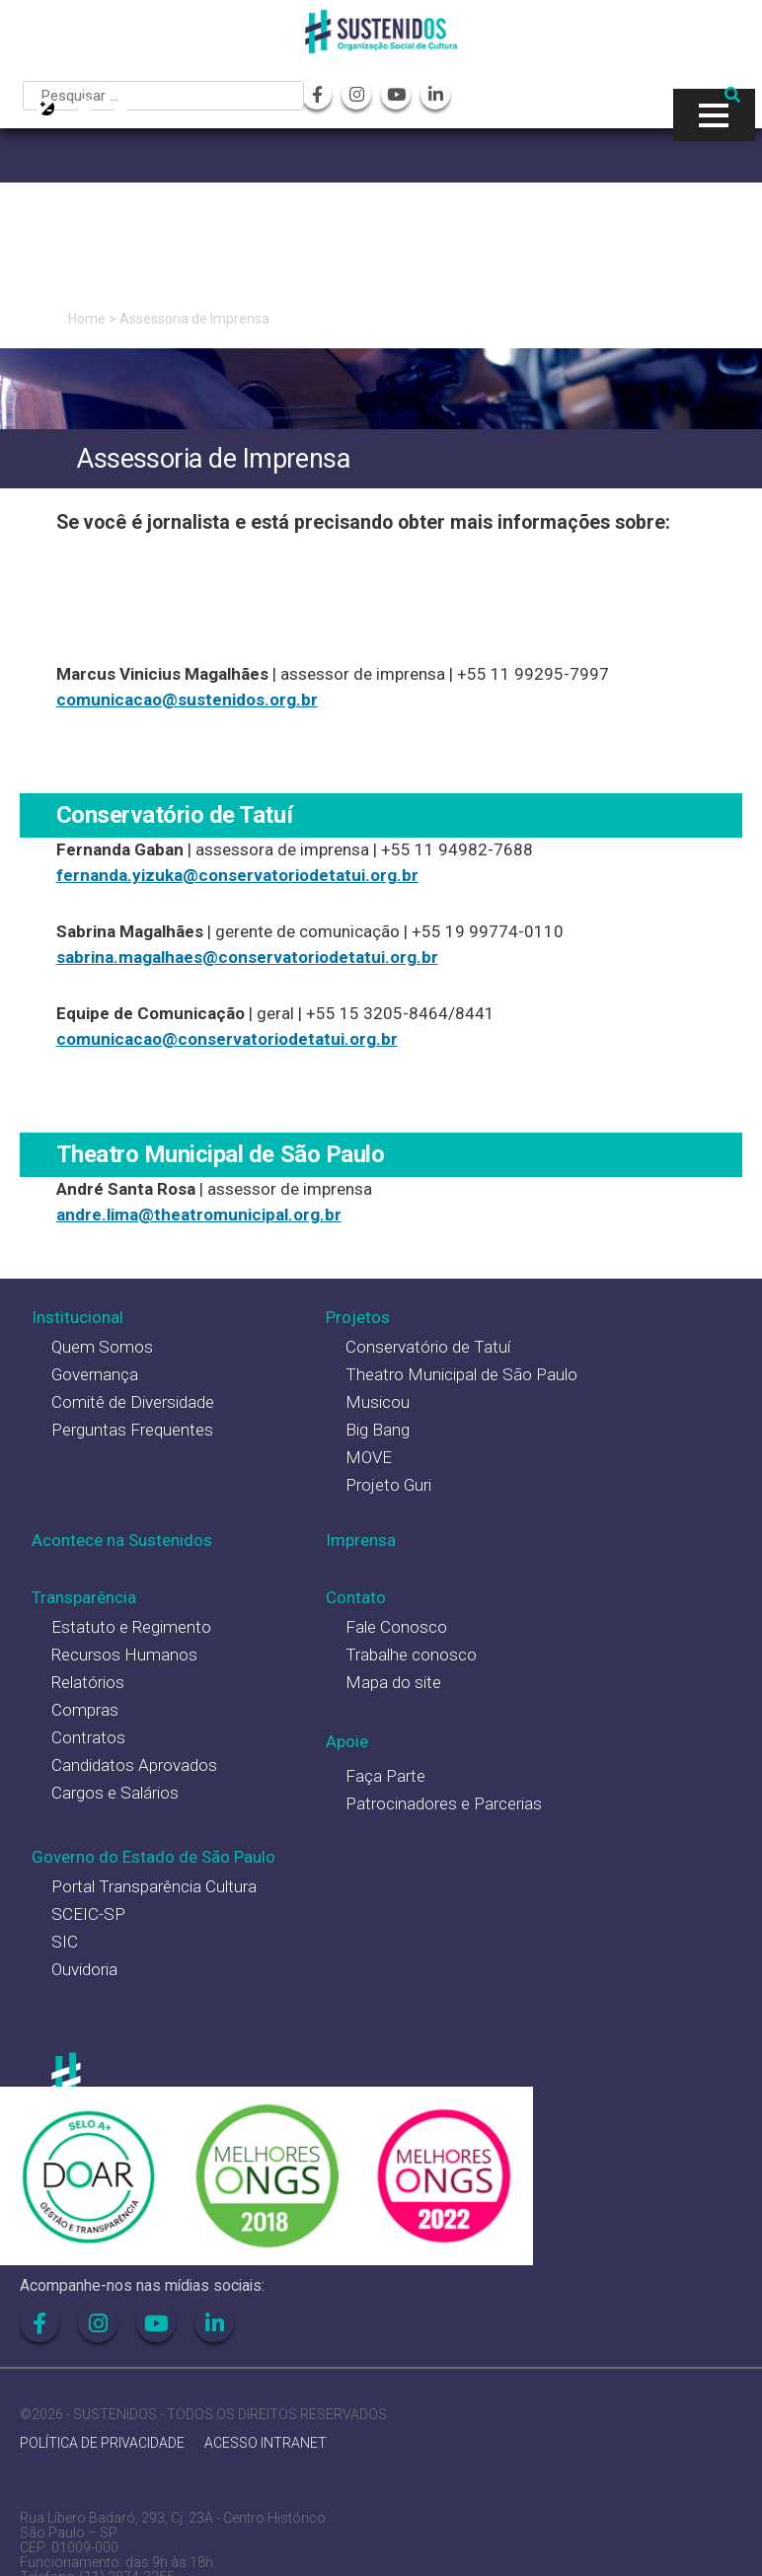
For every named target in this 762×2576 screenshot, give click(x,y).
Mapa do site (393, 1682)
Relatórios (87, 1682)
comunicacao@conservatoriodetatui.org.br (227, 1039)
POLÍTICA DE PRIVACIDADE (102, 2443)
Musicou (377, 1402)
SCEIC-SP (88, 1914)
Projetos (358, 1317)
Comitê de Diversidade (132, 1402)
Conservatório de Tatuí (427, 1347)
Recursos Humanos (124, 1654)
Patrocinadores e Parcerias (443, 1803)
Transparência (84, 1597)
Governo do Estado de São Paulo (153, 1857)
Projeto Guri (388, 1485)
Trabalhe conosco (411, 1654)
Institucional (77, 1317)
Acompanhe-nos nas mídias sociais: (142, 2285)
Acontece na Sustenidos (122, 1540)
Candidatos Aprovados (134, 1765)
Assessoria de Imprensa (194, 319)
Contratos (88, 1737)
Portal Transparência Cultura (154, 1886)
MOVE (368, 1457)
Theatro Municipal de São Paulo (461, 1374)
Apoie (347, 1741)
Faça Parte (385, 1776)
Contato (356, 1597)
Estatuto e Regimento (131, 1627)
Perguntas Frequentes (132, 1429)
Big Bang (377, 1429)
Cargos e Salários (115, 1793)
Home (87, 319)
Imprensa (361, 1540)
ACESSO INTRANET (265, 2443)
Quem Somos (102, 1347)
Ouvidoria (84, 1969)
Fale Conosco (396, 1627)
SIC (64, 1941)
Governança (94, 1374)
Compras (84, 1710)
